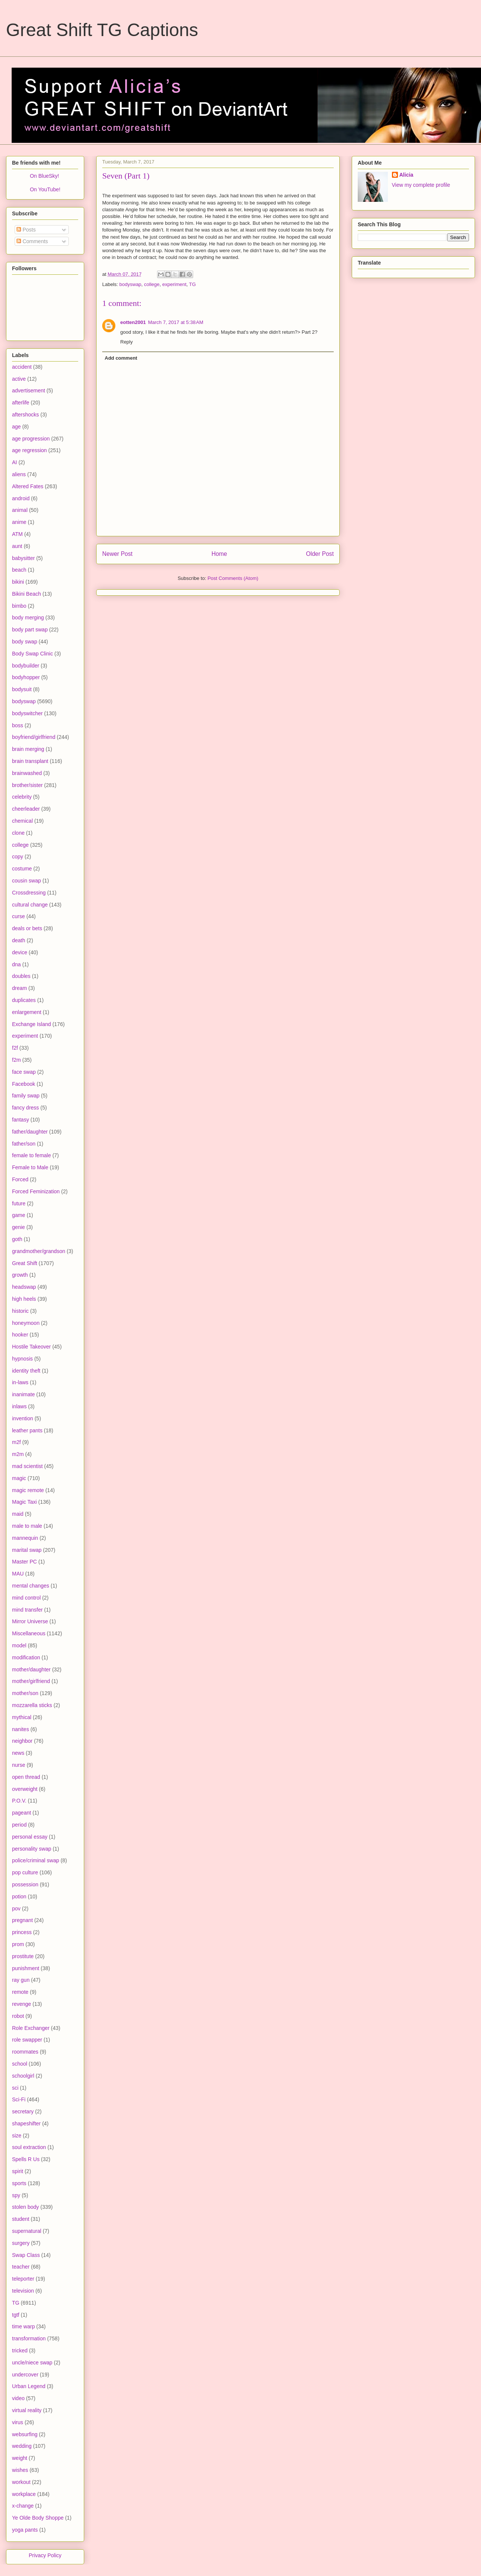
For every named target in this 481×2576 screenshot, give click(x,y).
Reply (126, 342)
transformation (28, 2338)
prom (18, 1944)
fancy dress (25, 1108)
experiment (174, 284)
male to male (27, 1526)
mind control (26, 1598)
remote (20, 1992)
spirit (17, 2171)
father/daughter (30, 1132)
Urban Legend (28, 2386)
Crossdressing (28, 893)
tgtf (15, 2315)
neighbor (22, 1741)
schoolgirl (23, 2076)
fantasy (20, 1120)
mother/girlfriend (31, 1681)
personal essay (29, 1837)
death (18, 940)
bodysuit (22, 689)
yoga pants (25, 2530)
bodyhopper (26, 677)
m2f (16, 1442)
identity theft (26, 1371)
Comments (32, 241)
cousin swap (26, 881)
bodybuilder (25, 666)
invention (22, 1418)
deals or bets (27, 928)
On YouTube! (45, 189)
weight (19, 2458)
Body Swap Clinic (32, 654)
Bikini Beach (26, 594)
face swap (24, 1072)
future (19, 1203)
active (19, 379)
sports (19, 2183)
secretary (23, 2111)
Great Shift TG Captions (102, 30)
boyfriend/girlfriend (33, 737)
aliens (19, 474)
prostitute (23, 1956)
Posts (26, 230)
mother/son (25, 1693)
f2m (16, 1060)
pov (16, 1909)
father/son (23, 1144)
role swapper (27, 2040)
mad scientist (27, 1466)
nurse (18, 1765)
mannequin (25, 1538)
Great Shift (24, 1263)
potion (19, 1896)
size (16, 2136)
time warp (23, 2326)
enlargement (26, 1012)
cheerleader (26, 809)
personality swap (31, 1849)
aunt (17, 546)
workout (21, 2482)
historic (20, 1311)
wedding (22, 2446)
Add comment (121, 358)
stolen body (25, 2207)
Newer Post (117, 554)
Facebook (23, 1084)
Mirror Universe (30, 1621)
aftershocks (25, 415)
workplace (24, 2494)
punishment (25, 1968)
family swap (25, 1096)
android (21, 498)
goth (17, 1239)
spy (16, 2195)
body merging (28, 617)
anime (19, 522)
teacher (21, 2267)
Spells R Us (25, 2159)
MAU (18, 1574)
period (19, 1825)
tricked (19, 2350)
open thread (26, 1777)
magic (19, 1478)
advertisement (28, 390)
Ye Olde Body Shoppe (38, 2518)
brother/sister (27, 785)
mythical (21, 1717)
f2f (15, 1048)
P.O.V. (19, 1801)
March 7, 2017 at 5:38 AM (175, 322)
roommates (25, 2052)
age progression (31, 439)
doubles (21, 976)
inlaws (19, 1406)
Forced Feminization (36, 1191)
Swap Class (26, 2255)
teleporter (23, 2279)
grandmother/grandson (38, 1251)
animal (19, 510)
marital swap (27, 1550)
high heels (24, 1299)
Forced (20, 1179)
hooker (20, 1335)
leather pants (27, 1430)
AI (14, 462)
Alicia (406, 175)
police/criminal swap (35, 1860)
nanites (20, 1729)
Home (219, 554)
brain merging (28, 749)
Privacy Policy (45, 2555)
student (20, 2219)
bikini (18, 582)
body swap (24, 642)
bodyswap (130, 284)
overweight (25, 1789)
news (18, 1753)
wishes (20, 2470)
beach (19, 570)
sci (15, 2088)
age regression (29, 450)
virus (17, 2422)
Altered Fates (27, 486)
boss (17, 725)
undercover (25, 2375)
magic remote (28, 1490)
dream (19, 988)
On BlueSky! (44, 176)
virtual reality (27, 2410)
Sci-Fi (19, 2099)
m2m (18, 1454)
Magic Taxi (24, 1502)
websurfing (25, 2434)
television (23, 2291)
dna (16, 964)
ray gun (21, 1980)
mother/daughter (31, 1669)
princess (22, 1932)
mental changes (30, 1586)
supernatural (26, 2231)
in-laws (20, 1382)
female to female (31, 1155)
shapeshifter (26, 2123)
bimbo (19, 606)
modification (26, 1657)
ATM (17, 534)
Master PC (24, 1562)
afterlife (20, 403)
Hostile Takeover (31, 1347)
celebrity (22, 797)
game (18, 1215)
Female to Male (30, 1167)
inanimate (23, 1394)
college (151, 284)
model (19, 1645)
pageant (21, 1813)
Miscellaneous (28, 1633)
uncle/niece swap (32, 2363)
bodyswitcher (27, 713)
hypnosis (22, 1359)
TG (192, 284)
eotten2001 (133, 322)
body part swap (30, 630)
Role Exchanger (31, 2028)
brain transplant (30, 761)
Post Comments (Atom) (232, 578)
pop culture (25, 1872)
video (18, 2398)
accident (22, 367)
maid (17, 1514)
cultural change (30, 905)
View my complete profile (421, 185)
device (19, 952)
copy (17, 857)
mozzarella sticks (32, 1705)
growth (20, 1275)
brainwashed (27, 773)
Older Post (320, 554)
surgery (21, 2243)
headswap (24, 1287)
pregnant (22, 1920)
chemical (22, 821)
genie (18, 1227)
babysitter (23, 558)
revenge (21, 2004)
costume (22, 869)
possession (25, 1884)
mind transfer (27, 1610)
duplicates (24, 1000)
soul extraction (29, 2147)
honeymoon (25, 1323)
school (19, 2064)
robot (18, 2016)
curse (18, 916)
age (16, 427)
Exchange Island (31, 1024)
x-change (23, 2506)
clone (18, 833)
